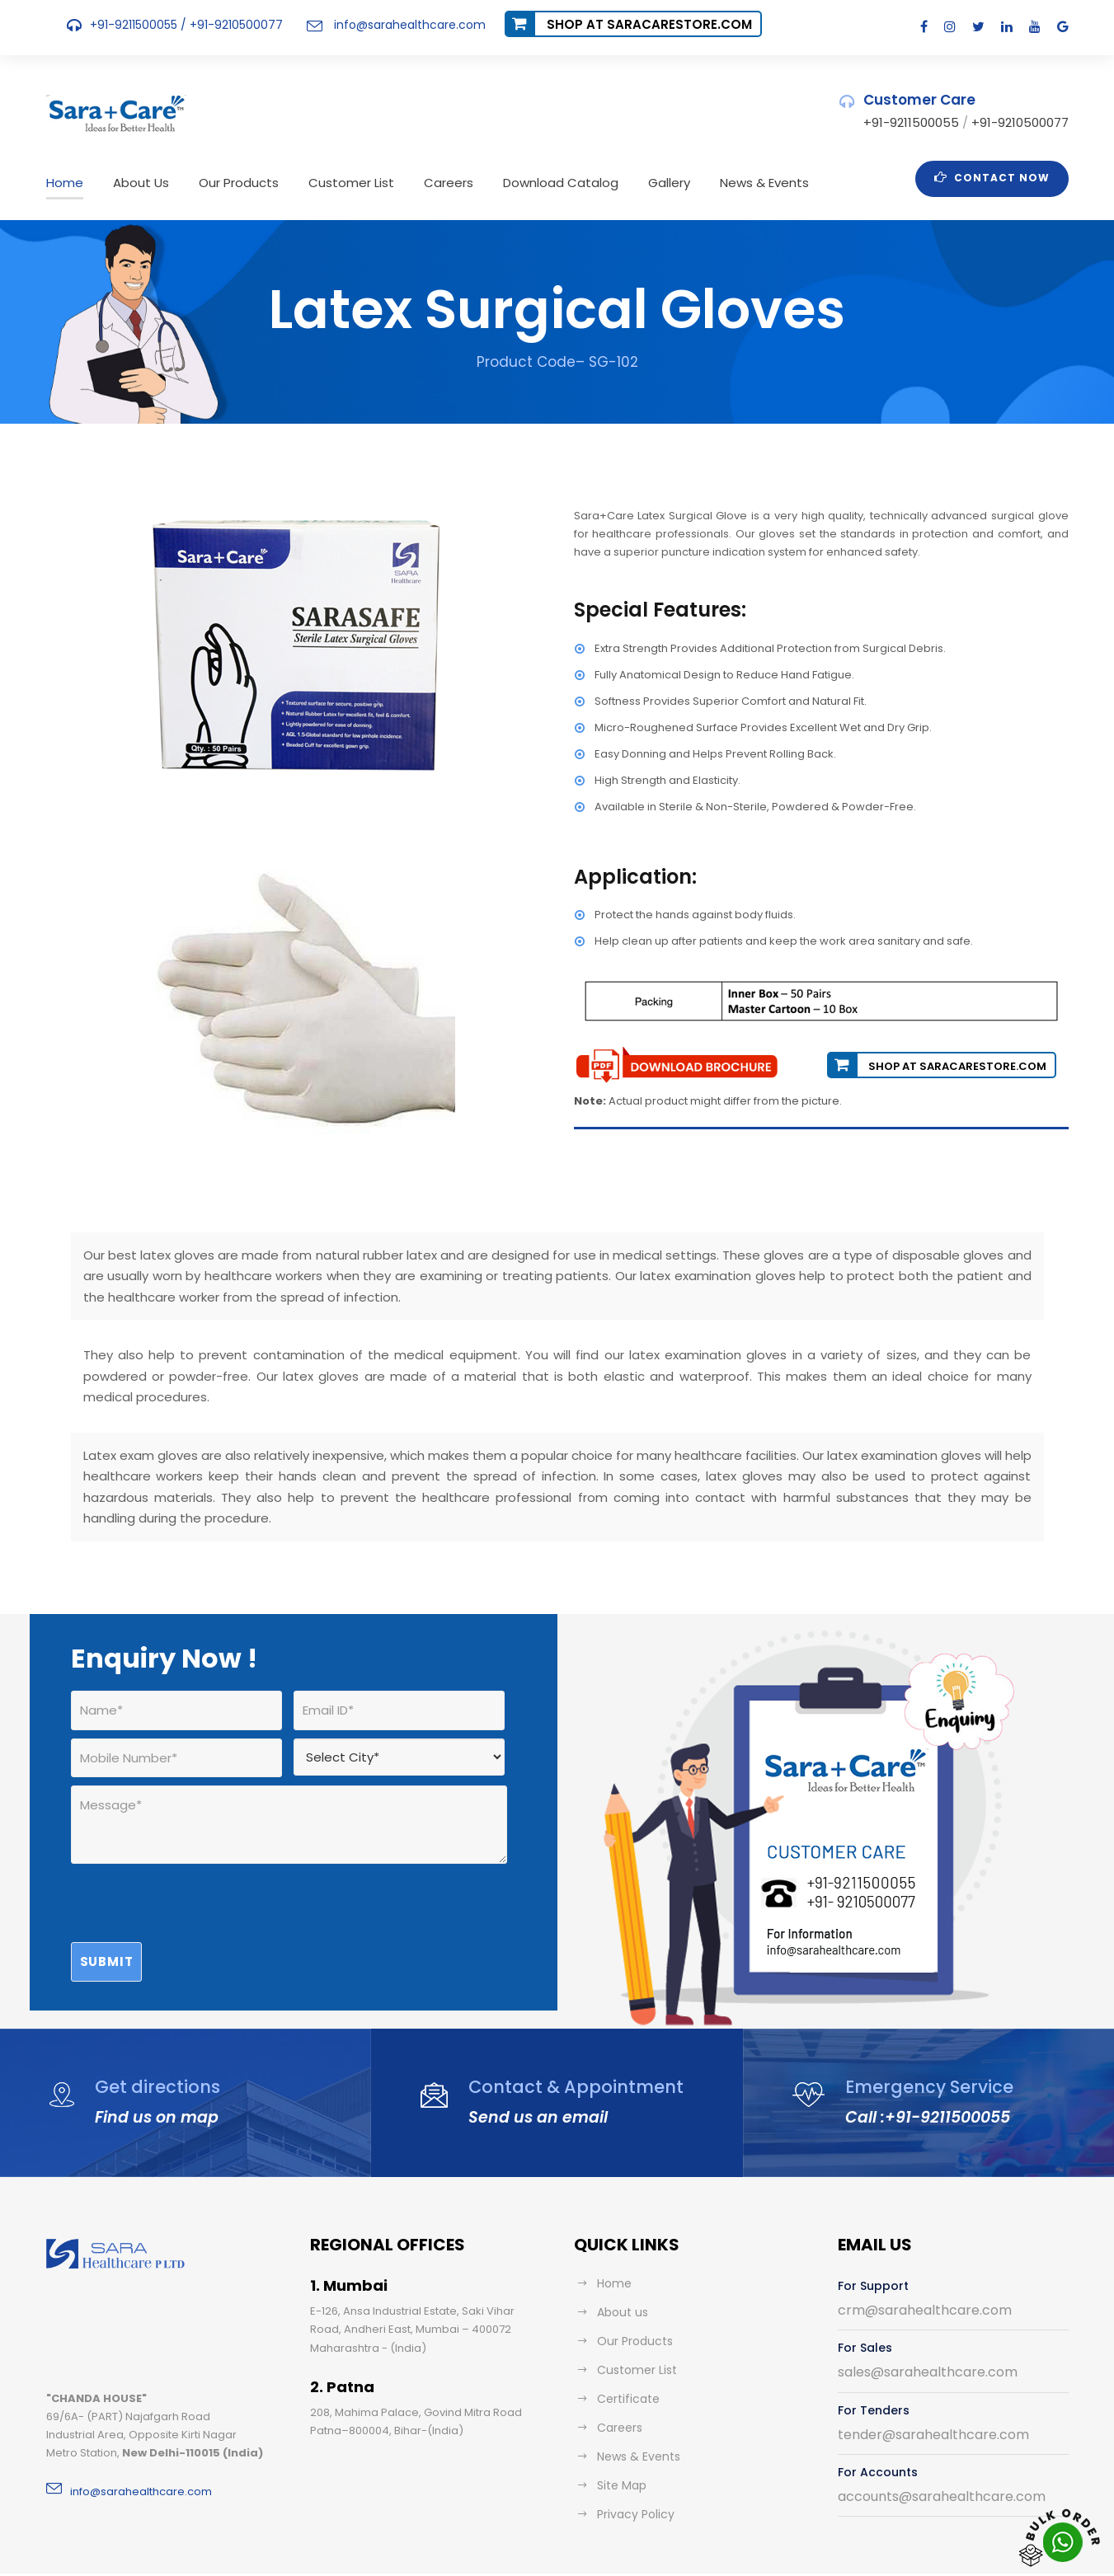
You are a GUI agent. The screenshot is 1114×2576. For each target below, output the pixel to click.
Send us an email (532, 2075)
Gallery (622, 183)
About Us (134, 183)
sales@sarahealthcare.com (918, 2330)
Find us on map (152, 2075)
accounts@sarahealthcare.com (929, 2454)
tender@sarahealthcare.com (921, 2393)
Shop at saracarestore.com (627, 24)
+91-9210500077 (230, 24)
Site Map (619, 2443)
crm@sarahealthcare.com (913, 2268)
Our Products (225, 183)
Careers (419, 183)
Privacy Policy (633, 2472)
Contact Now (998, 177)
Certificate (623, 2356)
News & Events (713, 183)
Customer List (330, 183)
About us (619, 2270)
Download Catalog (521, 183)
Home (62, 183)
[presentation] (196, 1868)
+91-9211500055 (133, 24)
